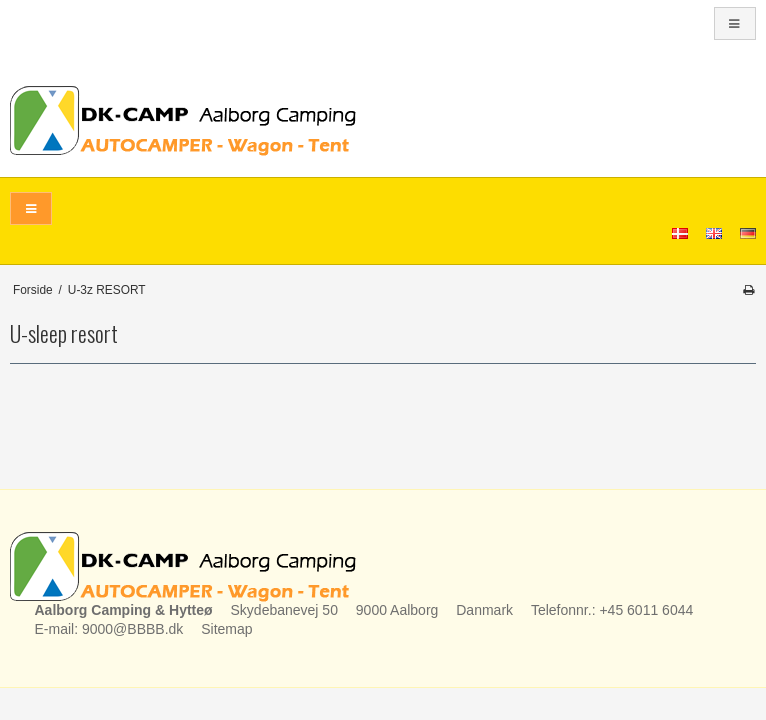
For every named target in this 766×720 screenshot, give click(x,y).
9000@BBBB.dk (132, 629)
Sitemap (226, 629)
